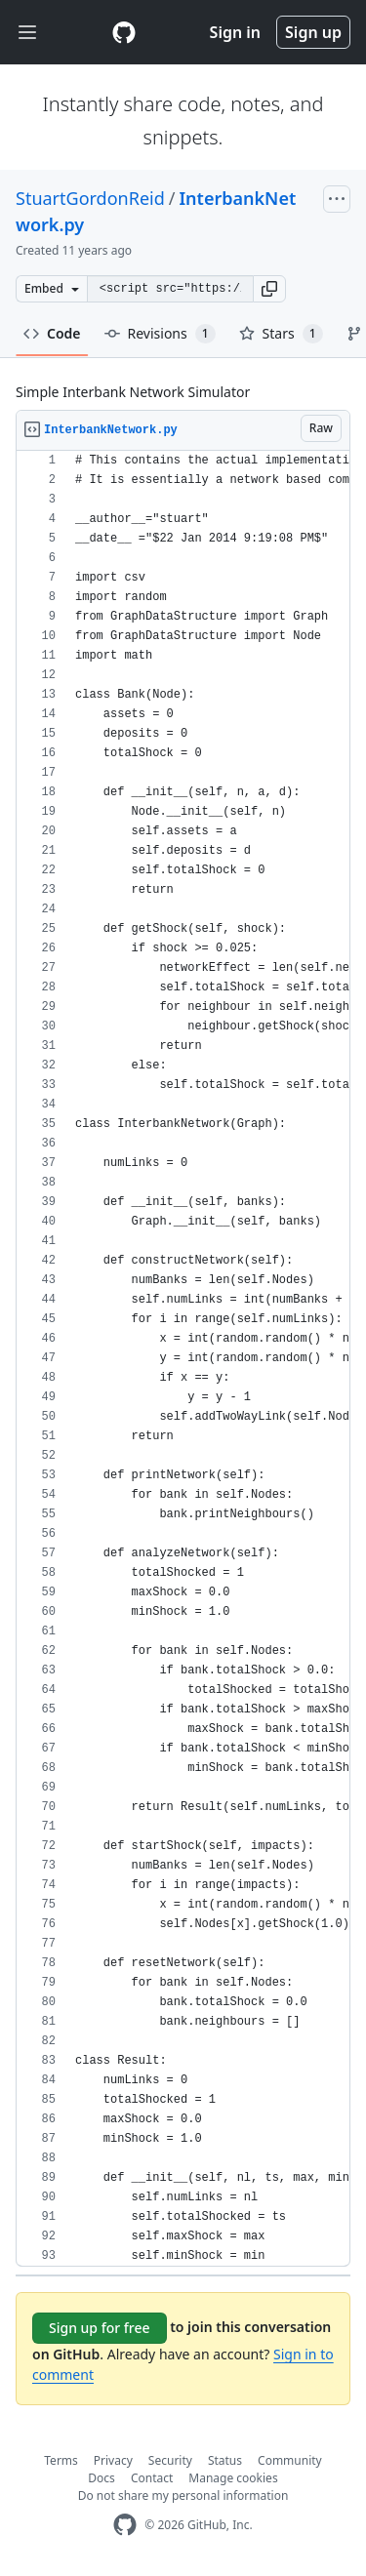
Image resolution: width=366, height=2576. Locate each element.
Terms (61, 2460)
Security (170, 2460)
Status (225, 2460)
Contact (152, 2478)
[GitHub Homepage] (125, 2525)
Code (52, 333)
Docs (101, 2478)
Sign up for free (99, 2327)
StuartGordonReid (90, 198)
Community (290, 2460)
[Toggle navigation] (27, 32)
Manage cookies (232, 2478)
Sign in (235, 32)
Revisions (160, 333)
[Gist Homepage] (124, 32)
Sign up (313, 32)
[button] (269, 288)
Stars (281, 333)
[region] (183, 1359)
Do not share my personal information (183, 2495)
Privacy (113, 2460)
